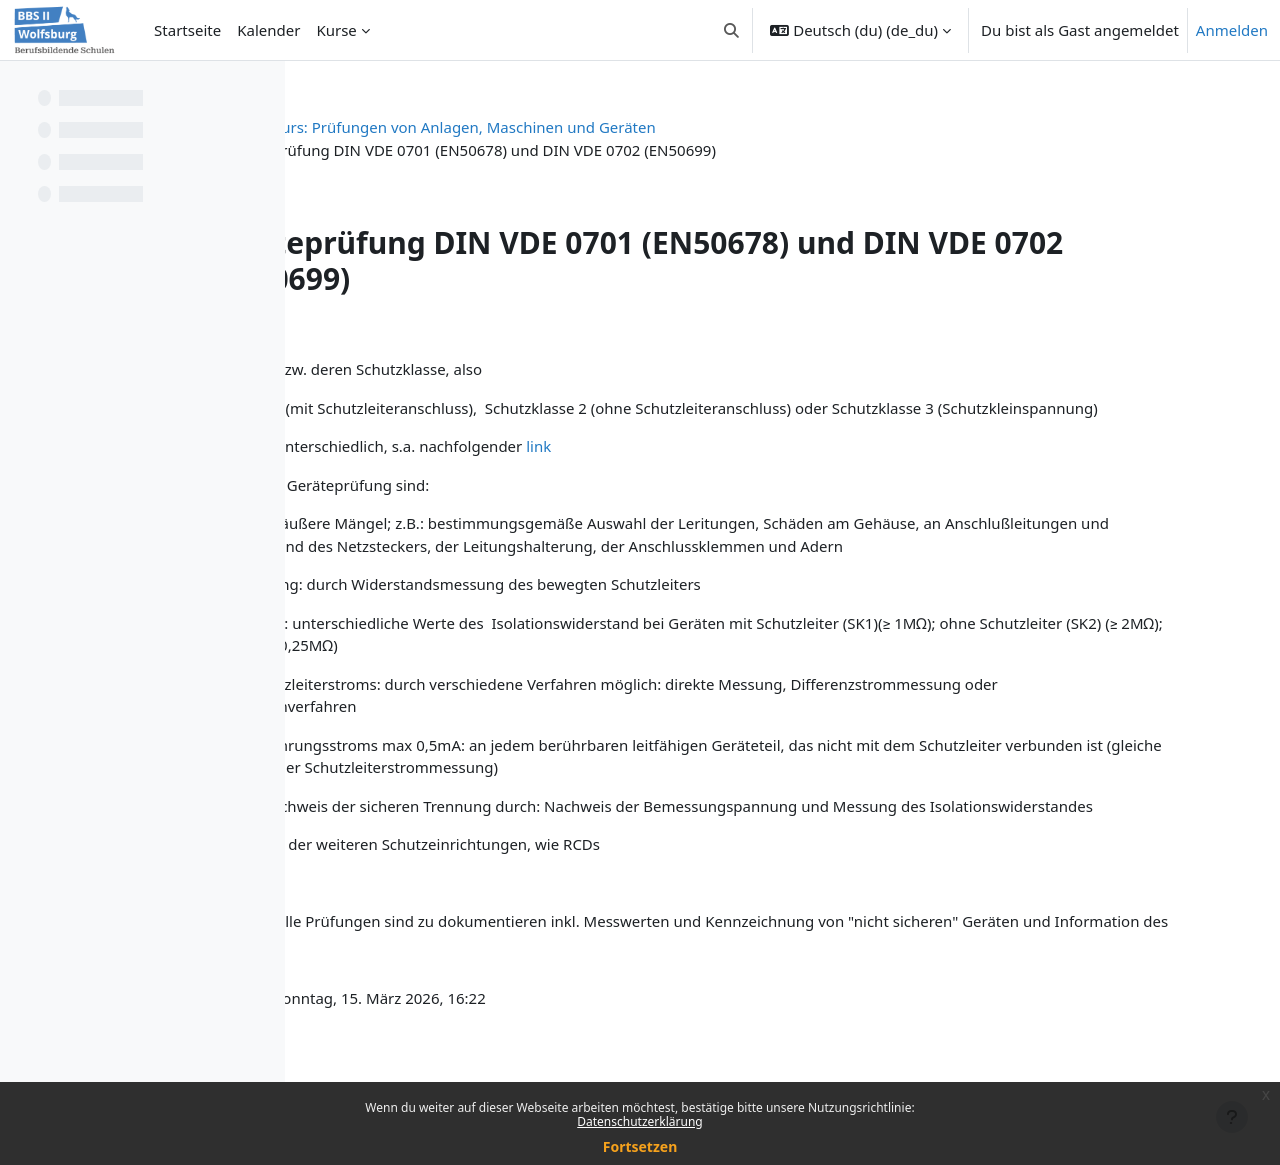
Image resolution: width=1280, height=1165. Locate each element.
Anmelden (1232, 30)
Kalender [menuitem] (268, 30)
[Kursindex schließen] (21, 90)
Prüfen (435, 127)
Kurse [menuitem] (336, 30)
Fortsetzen (640, 1146)
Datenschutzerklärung (639, 1121)
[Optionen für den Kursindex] (261, 90)
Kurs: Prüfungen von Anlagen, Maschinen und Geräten (673, 127)
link (759, 469)
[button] (731, 30)
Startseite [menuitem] (187, 30)
